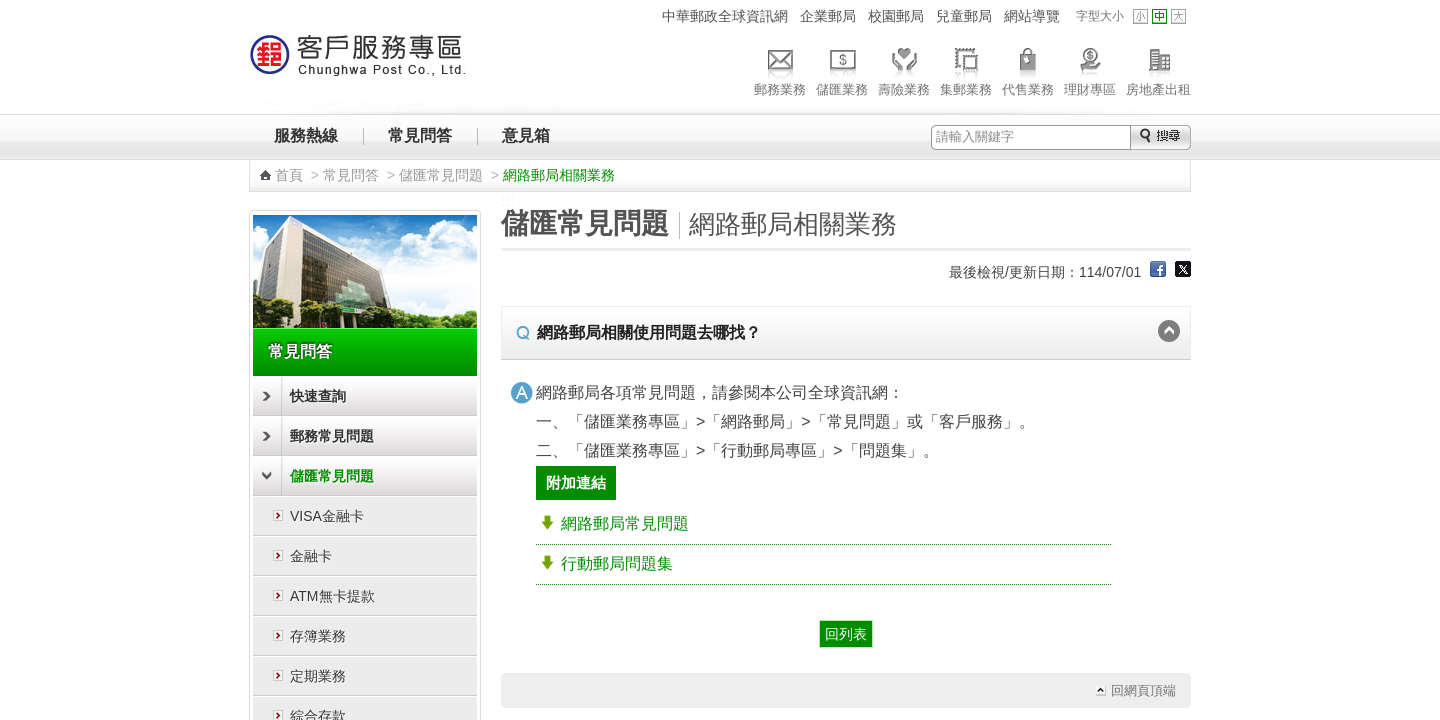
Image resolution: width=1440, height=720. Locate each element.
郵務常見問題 (332, 436)
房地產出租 (1158, 69)
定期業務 (318, 676)
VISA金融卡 (327, 516)
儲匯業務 (842, 69)
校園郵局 (896, 16)
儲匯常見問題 (441, 175)
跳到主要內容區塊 (10, 10)
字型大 (1178, 16)
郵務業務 (780, 69)
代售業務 (1028, 69)
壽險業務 (904, 69)
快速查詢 (318, 396)
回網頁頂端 (1143, 690)
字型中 (1159, 16)
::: (643, 15)
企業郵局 (828, 16)
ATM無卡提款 (332, 596)
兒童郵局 (964, 16)
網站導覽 (1032, 16)
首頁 (289, 175)
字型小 (1140, 16)
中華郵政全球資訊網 (725, 16)
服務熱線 (306, 135)
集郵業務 (966, 69)
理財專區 (1090, 69)
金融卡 (311, 556)
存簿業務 (318, 636)
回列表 (846, 634)
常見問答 (420, 135)
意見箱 (526, 135)
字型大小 (1100, 16)
